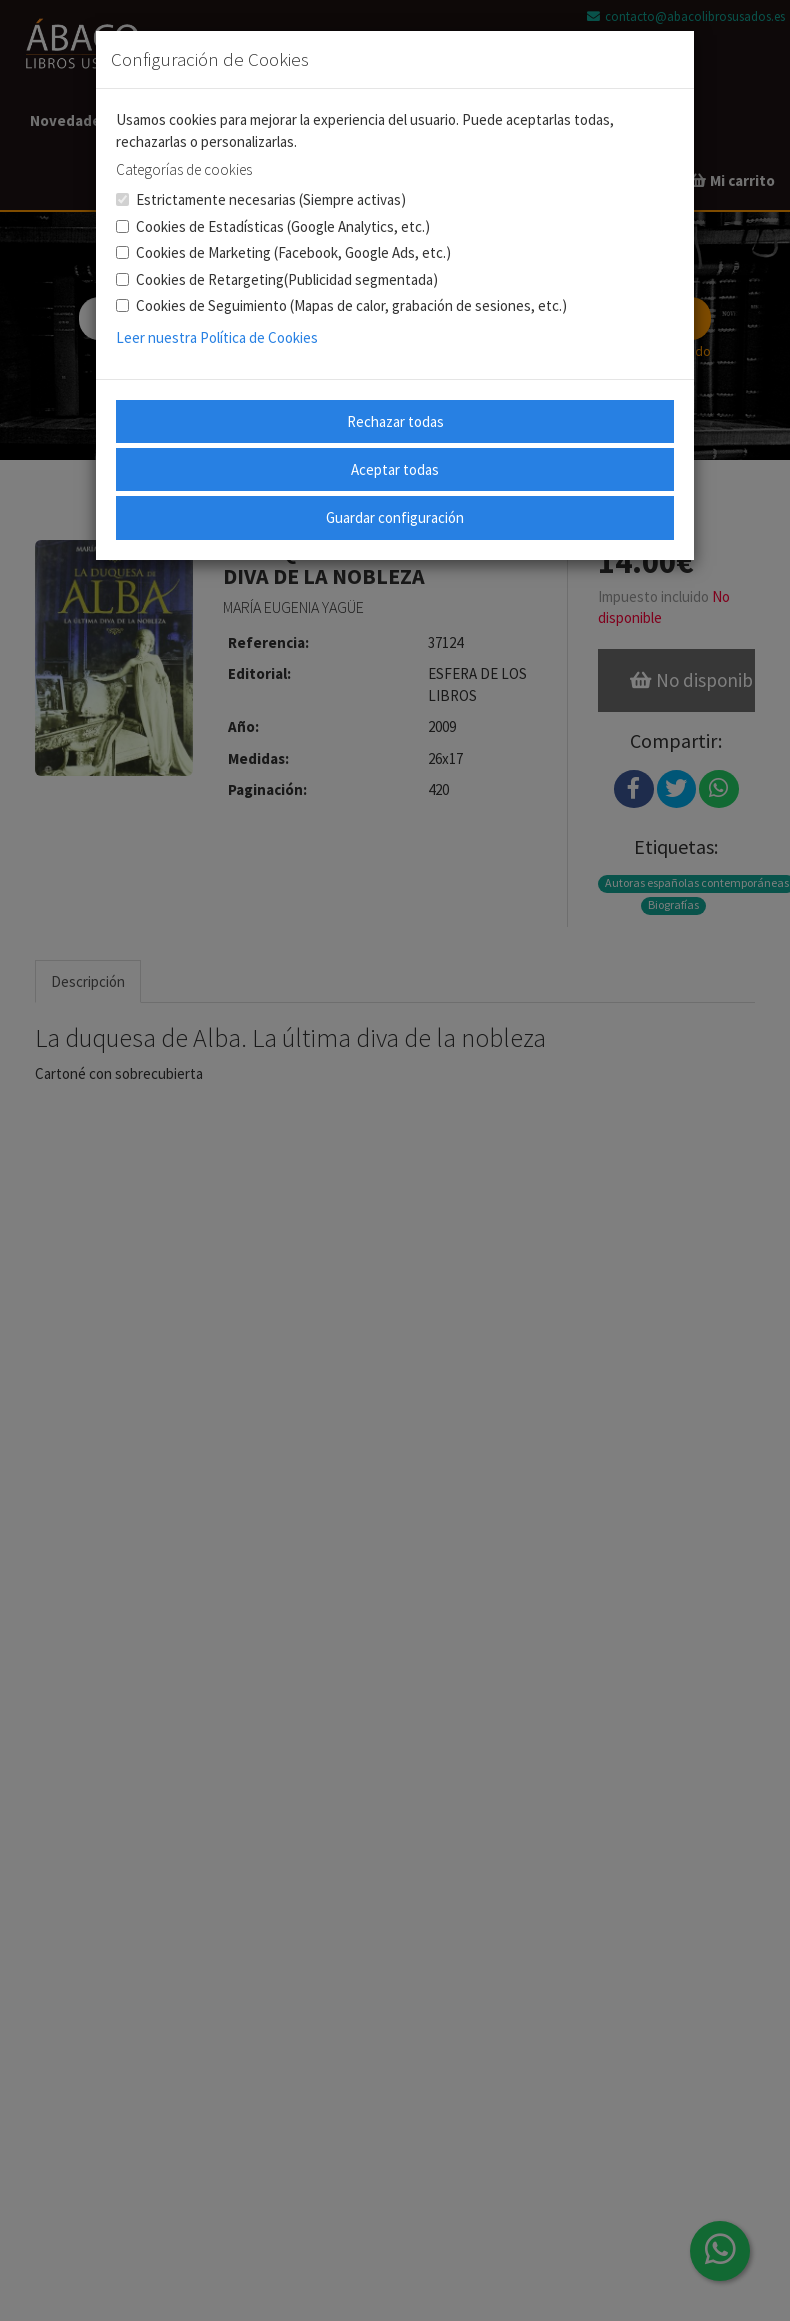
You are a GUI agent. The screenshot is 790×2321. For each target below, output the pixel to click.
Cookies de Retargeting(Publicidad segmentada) (277, 279)
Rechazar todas (395, 421)
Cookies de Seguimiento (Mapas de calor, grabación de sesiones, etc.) (341, 305)
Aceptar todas (395, 469)
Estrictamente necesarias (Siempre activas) (261, 199)
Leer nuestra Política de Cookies (217, 337)
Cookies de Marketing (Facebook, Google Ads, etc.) (283, 252)
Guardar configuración (395, 517)
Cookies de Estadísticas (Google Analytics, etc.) (273, 226)
